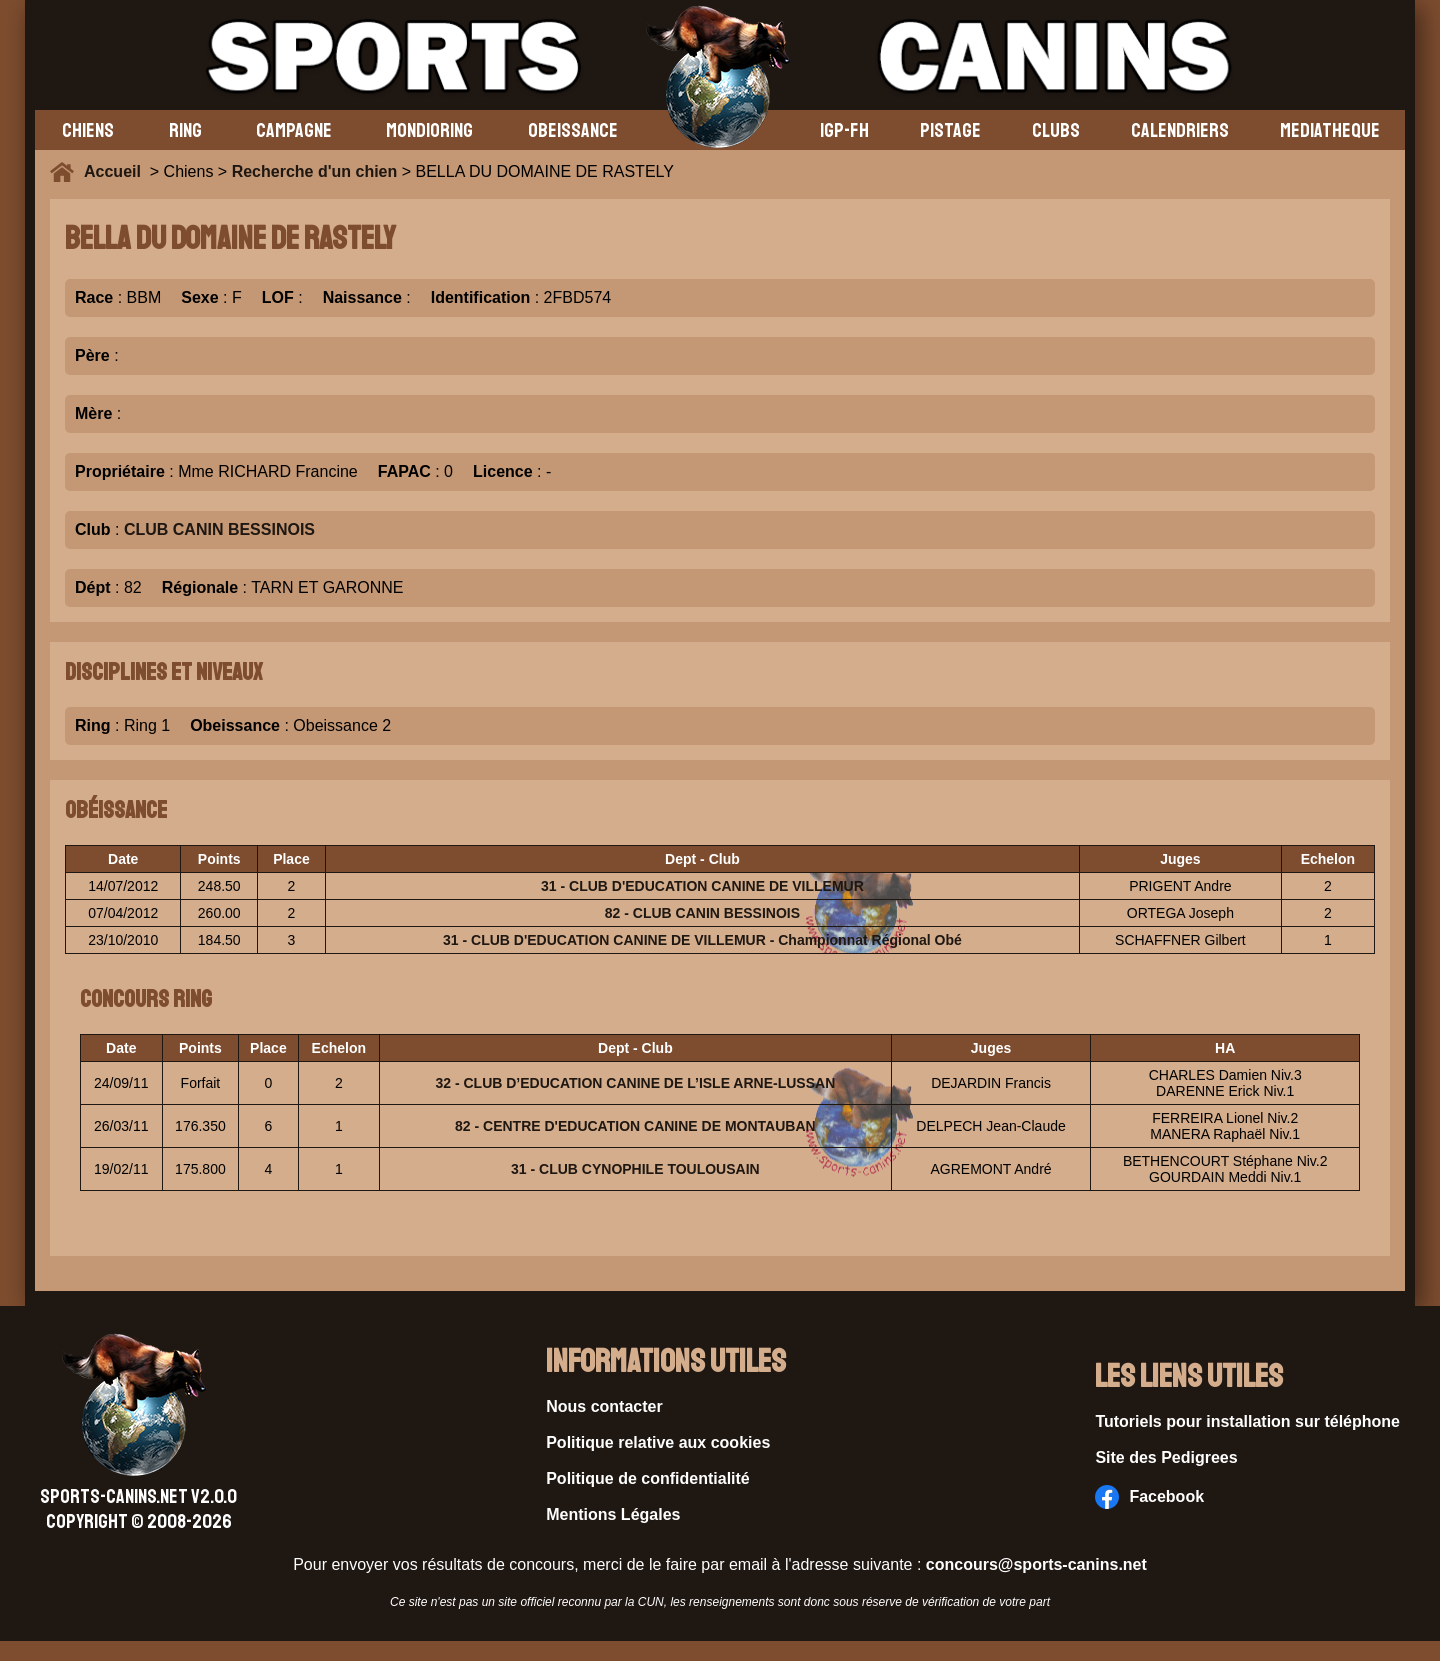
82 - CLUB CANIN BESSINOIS (702, 913)
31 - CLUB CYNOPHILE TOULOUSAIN (635, 1169)
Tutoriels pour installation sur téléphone (1247, 1421)
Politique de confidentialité (648, 1478)
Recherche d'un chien (315, 171)
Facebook (1149, 1497)
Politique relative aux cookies (658, 1442)
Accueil (117, 171)
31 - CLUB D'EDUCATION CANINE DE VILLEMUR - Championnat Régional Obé (702, 940)
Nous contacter (604, 1406)
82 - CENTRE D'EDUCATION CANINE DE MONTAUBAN (635, 1126)
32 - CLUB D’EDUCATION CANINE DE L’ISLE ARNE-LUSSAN (635, 1083)
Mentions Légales (613, 1514)
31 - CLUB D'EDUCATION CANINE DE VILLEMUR (702, 886)
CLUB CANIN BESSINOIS (219, 529)
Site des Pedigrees (1166, 1457)
